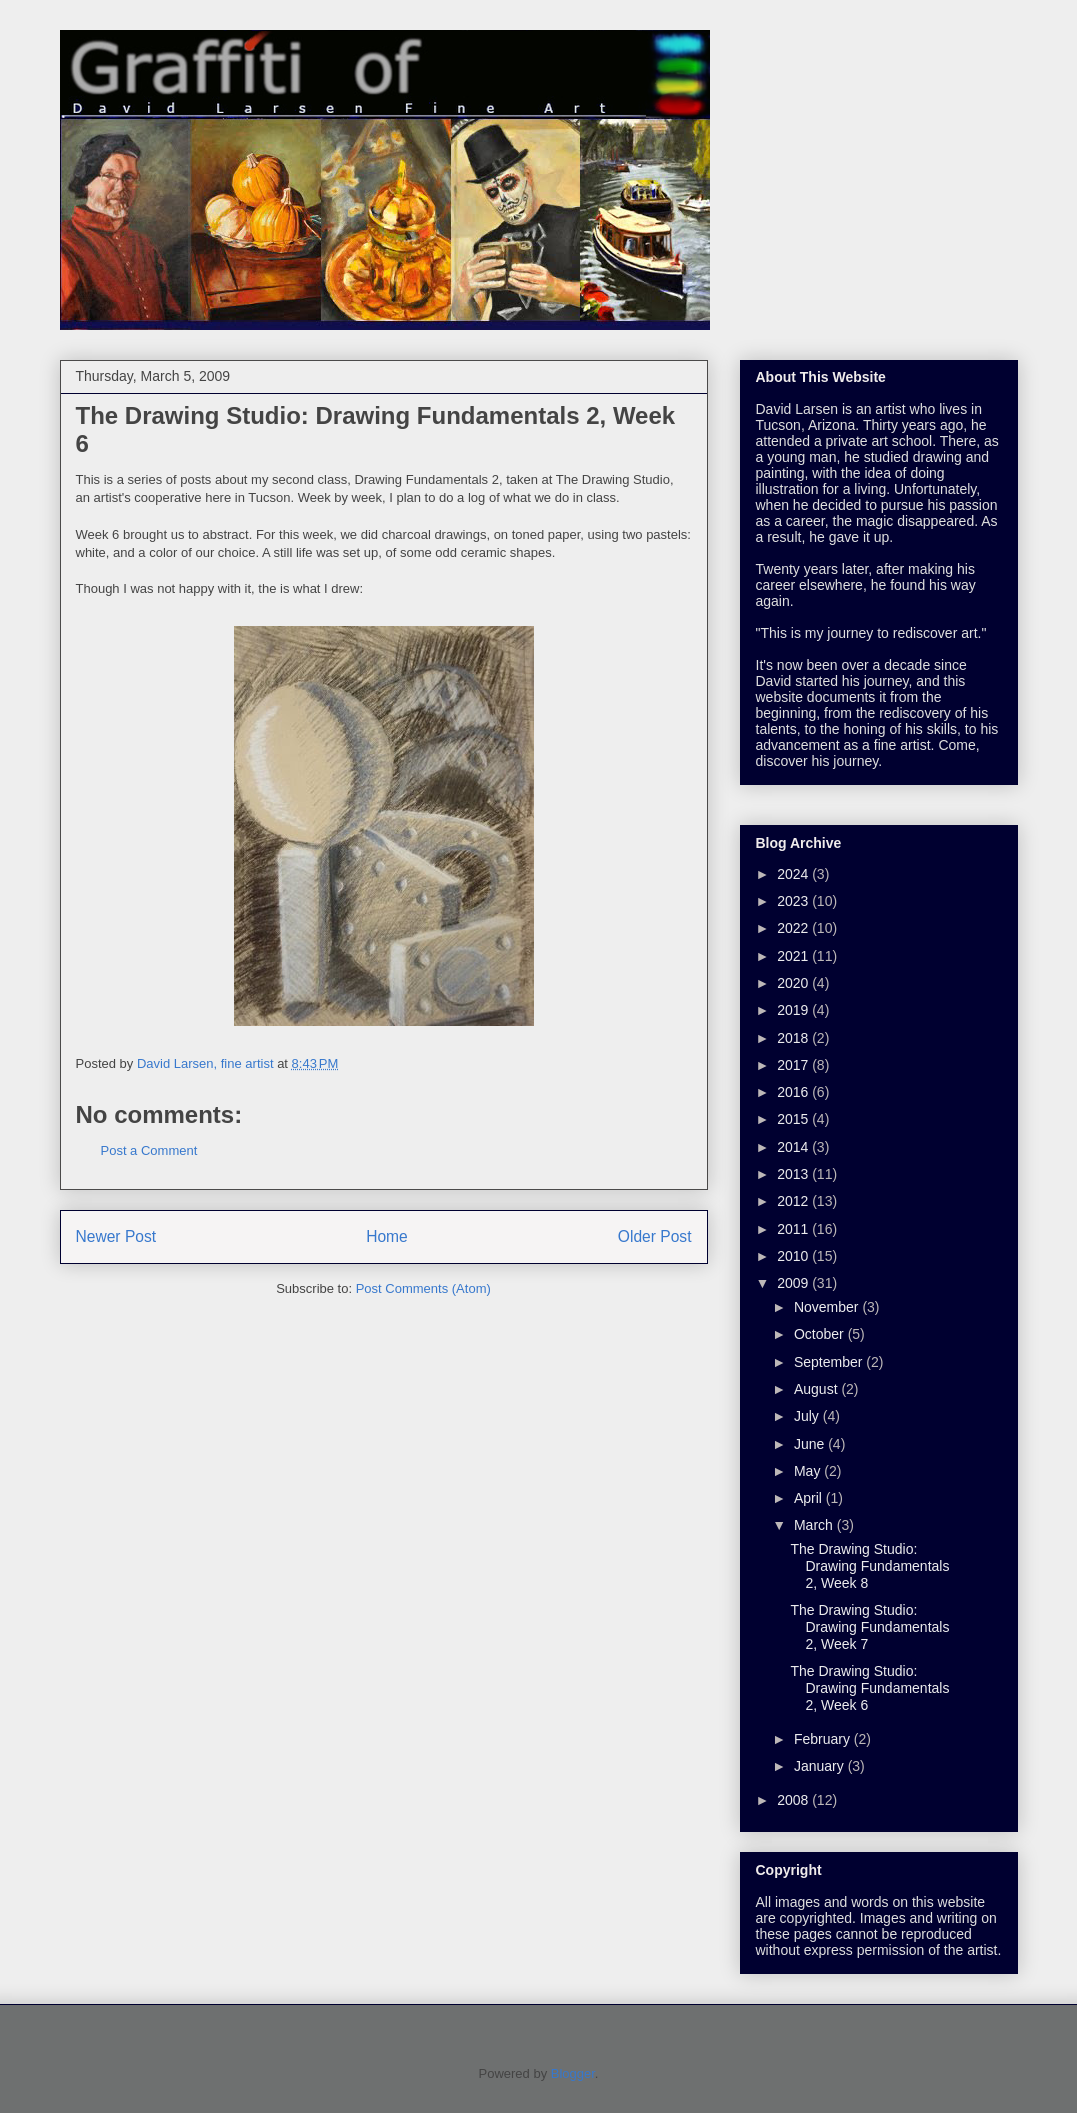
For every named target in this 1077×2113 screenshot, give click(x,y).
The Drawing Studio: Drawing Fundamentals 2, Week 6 (869, 1688)
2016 (794, 1092)
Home (387, 1236)
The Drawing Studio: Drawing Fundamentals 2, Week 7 (869, 1627)
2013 (794, 1174)
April (810, 1498)
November (828, 1307)
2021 (794, 956)
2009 (794, 1283)
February (824, 1739)
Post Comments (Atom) (423, 1288)
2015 (794, 1119)
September (830, 1362)
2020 (794, 983)
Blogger (573, 2073)
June (811, 1444)
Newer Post (116, 1236)
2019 (794, 1010)
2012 (794, 1201)
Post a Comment (149, 1150)
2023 (794, 901)
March (815, 1525)
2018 (794, 1038)
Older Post (655, 1236)
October (821, 1334)
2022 (794, 928)
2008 (794, 1800)
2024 (794, 874)
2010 (794, 1256)
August (817, 1389)
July (808, 1416)
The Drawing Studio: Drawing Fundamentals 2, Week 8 (869, 1566)
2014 (794, 1147)
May (809, 1471)
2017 (794, 1065)
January (821, 1766)
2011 (794, 1229)
